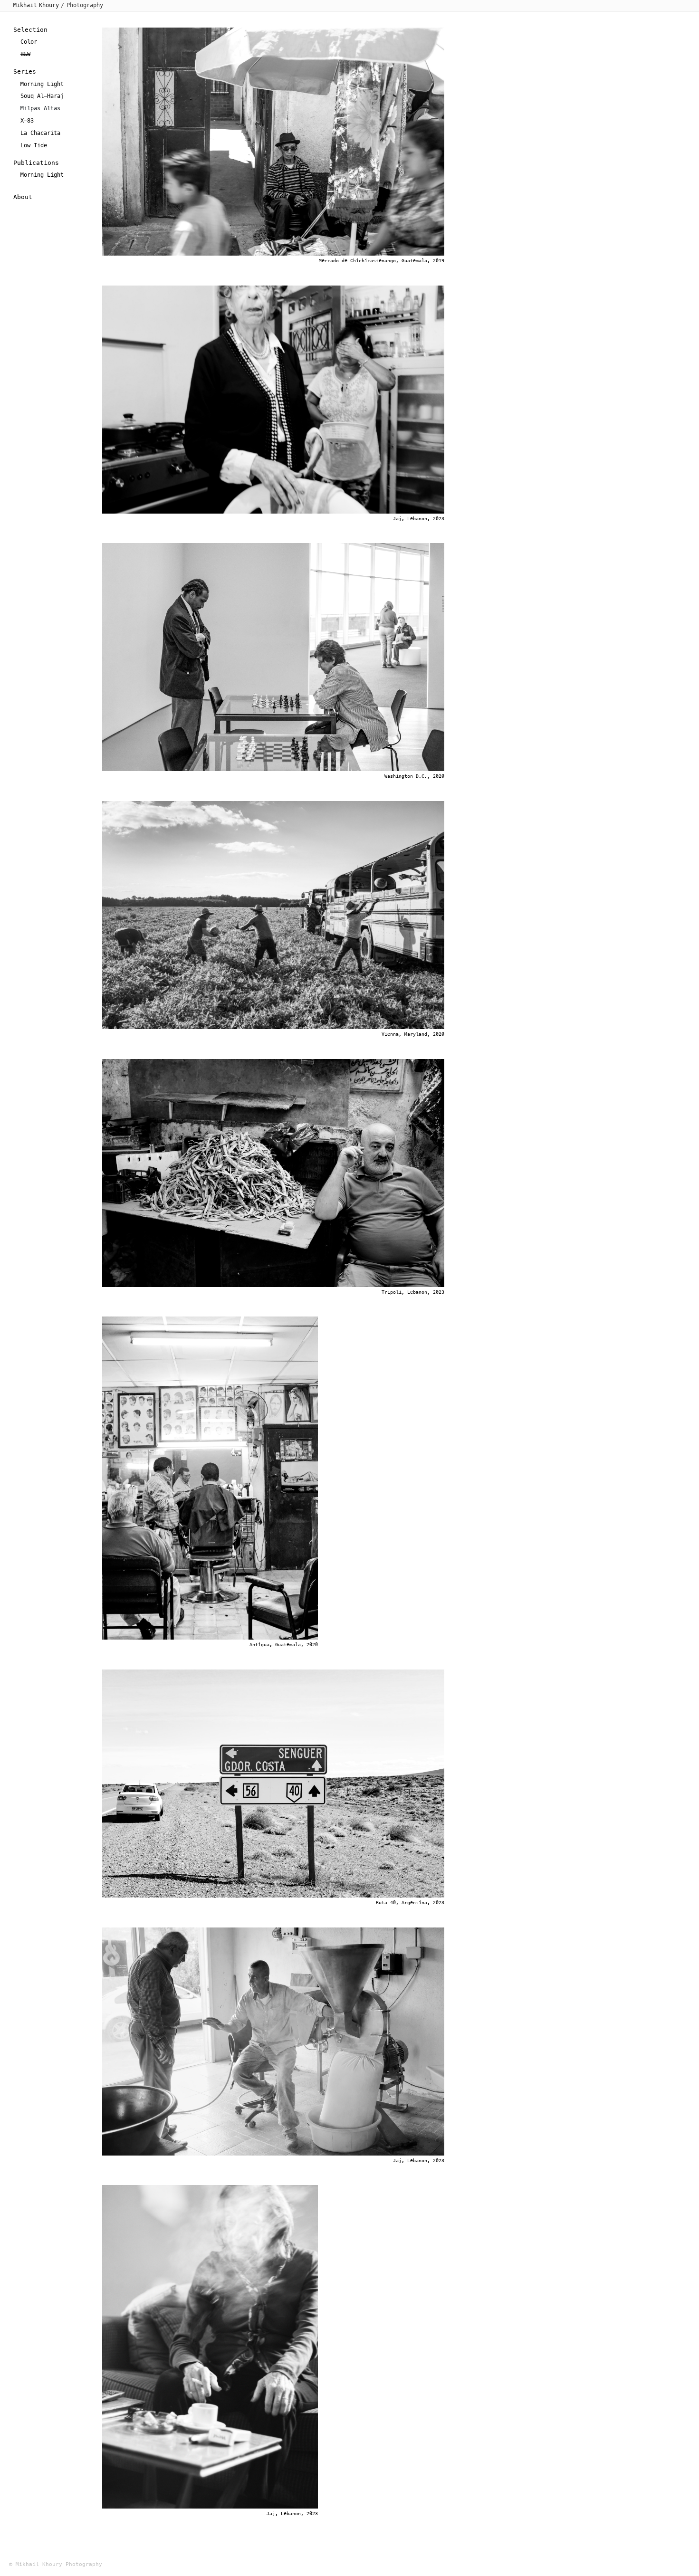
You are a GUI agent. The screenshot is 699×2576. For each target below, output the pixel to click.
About (22, 196)
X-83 (27, 120)
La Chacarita (40, 133)
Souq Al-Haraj (42, 96)
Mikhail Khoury (36, 5)
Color (28, 41)
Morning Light (42, 84)
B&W (25, 54)
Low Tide (33, 145)
